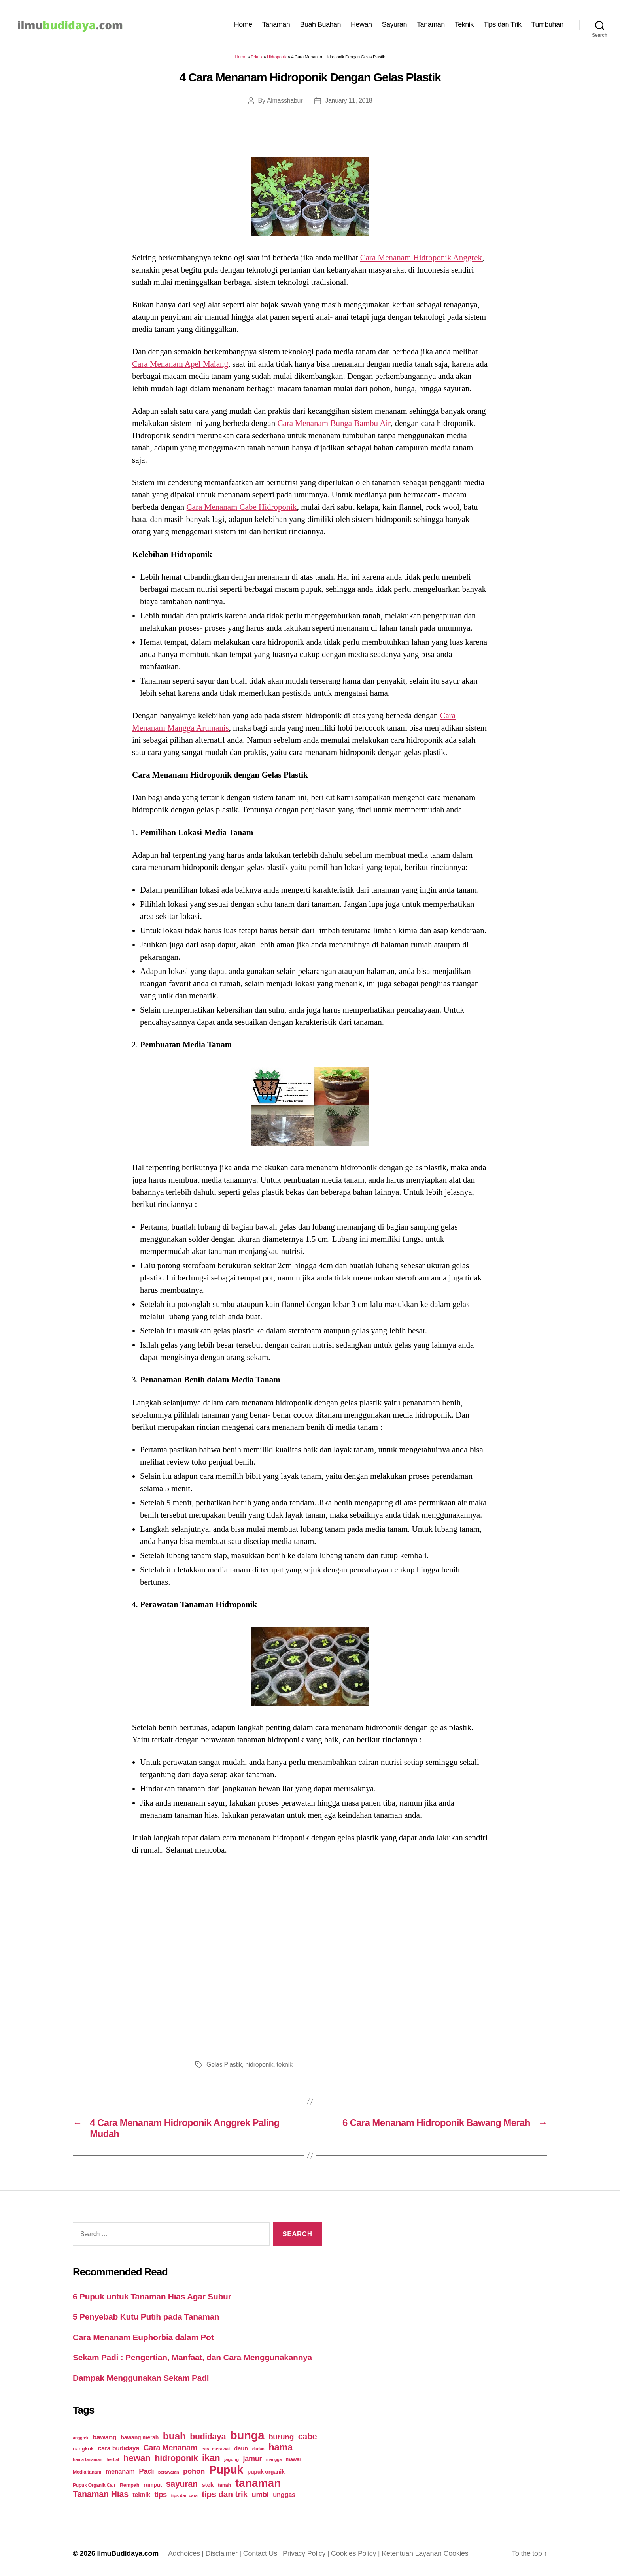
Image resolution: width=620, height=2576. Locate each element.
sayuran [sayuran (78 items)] (182, 2484)
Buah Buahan (320, 24)
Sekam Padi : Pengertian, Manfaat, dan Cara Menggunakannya (192, 2357)
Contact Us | (263, 2553)
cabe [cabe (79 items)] (307, 2436)
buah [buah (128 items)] (174, 2436)
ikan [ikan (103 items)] (211, 2458)
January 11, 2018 (348, 100)
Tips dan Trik (503, 24)
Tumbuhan (547, 24)
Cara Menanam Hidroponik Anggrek (421, 257)
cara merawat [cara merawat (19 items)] (215, 2448)
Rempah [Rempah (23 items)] (130, 2485)
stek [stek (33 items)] (208, 2484)
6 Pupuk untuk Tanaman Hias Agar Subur (152, 2296)
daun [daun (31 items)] (241, 2448)
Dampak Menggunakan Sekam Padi (141, 2377)
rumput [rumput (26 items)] (153, 2485)
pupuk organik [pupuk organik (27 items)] (266, 2472)
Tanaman (276, 24)
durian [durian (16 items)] (258, 2448)
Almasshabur (284, 100)
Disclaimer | (224, 2553)
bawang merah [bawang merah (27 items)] (140, 2437)
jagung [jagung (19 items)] (231, 2459)
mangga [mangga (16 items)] (274, 2459)
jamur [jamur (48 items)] (252, 2459)
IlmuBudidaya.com (128, 2553)
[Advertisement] (310, 1955)
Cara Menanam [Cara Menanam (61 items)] (170, 2447)
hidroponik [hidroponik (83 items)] (176, 2458)
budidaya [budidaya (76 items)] (208, 2436)
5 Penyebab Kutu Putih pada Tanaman (146, 2316)
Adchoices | (187, 2553)
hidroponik (259, 2064)
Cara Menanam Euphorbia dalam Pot (143, 2337)
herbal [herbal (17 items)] (112, 2459)
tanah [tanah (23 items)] (224, 2485)
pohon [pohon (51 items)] (194, 2471)
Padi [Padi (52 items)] (146, 2471)
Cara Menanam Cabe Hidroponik (242, 507)
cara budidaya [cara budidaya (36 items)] (119, 2448)
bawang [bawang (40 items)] (105, 2437)
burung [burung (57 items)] (281, 2437)
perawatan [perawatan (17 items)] (168, 2472)
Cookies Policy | (356, 2553)
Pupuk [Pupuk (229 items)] (226, 2469)
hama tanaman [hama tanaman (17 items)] (87, 2459)
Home (243, 24)
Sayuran (394, 24)
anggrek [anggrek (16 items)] (81, 2437)
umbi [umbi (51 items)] (260, 2494)
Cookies (456, 2553)
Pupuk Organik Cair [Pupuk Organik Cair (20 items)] (94, 2485)
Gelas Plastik (224, 2064)
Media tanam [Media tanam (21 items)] (87, 2472)
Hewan (361, 24)
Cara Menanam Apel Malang (180, 364)
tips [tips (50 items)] (161, 2494)
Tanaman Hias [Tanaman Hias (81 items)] (101, 2494)
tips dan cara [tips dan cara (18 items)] (184, 2495)
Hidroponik (277, 57)
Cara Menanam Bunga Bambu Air (333, 423)
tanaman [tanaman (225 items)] (258, 2482)
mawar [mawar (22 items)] (293, 2459)
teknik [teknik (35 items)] (141, 2494)
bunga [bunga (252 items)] (247, 2435)
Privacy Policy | (307, 2553)
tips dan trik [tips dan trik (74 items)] (225, 2494)
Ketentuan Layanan (412, 2553)
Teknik (464, 24)
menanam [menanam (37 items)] (120, 2471)
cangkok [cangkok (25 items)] (83, 2449)
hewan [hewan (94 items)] (137, 2458)
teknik (285, 2064)
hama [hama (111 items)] (280, 2447)
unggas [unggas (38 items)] (284, 2494)
